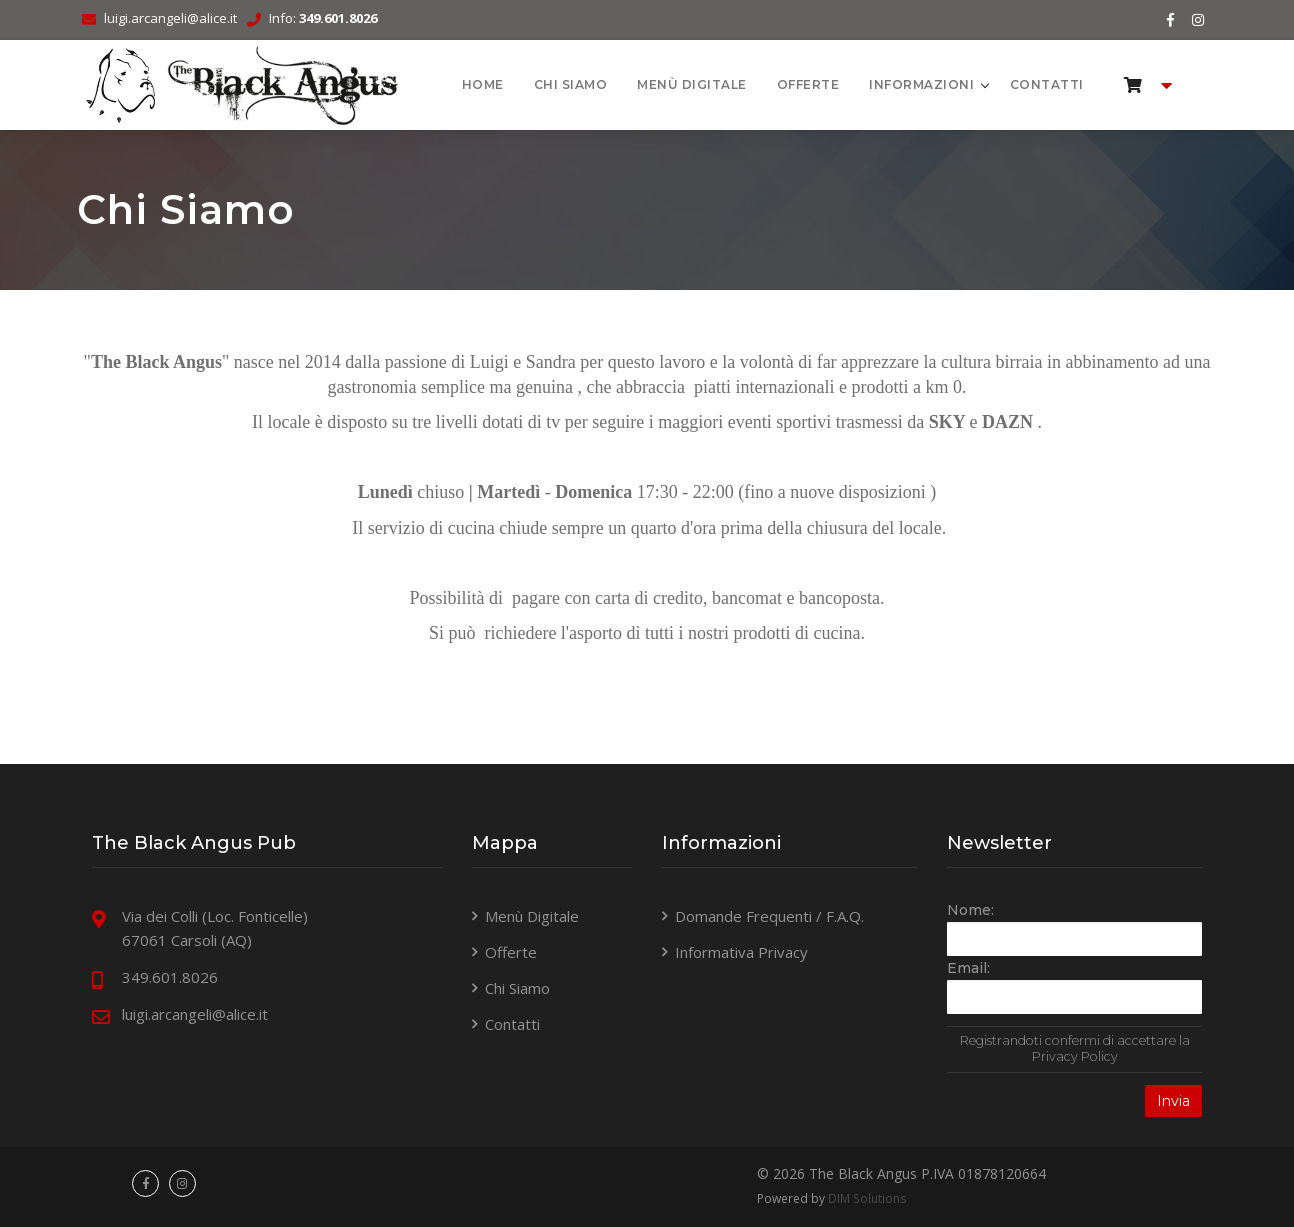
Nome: (970, 910)
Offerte (808, 84)
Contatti (1047, 84)
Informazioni (923, 84)
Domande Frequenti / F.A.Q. (769, 916)
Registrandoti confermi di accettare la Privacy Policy (1075, 1048)
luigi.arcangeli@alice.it (170, 18)
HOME (483, 84)
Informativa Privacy (741, 952)
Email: (968, 968)
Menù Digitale (692, 84)
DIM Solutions (867, 1198)
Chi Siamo (571, 84)
